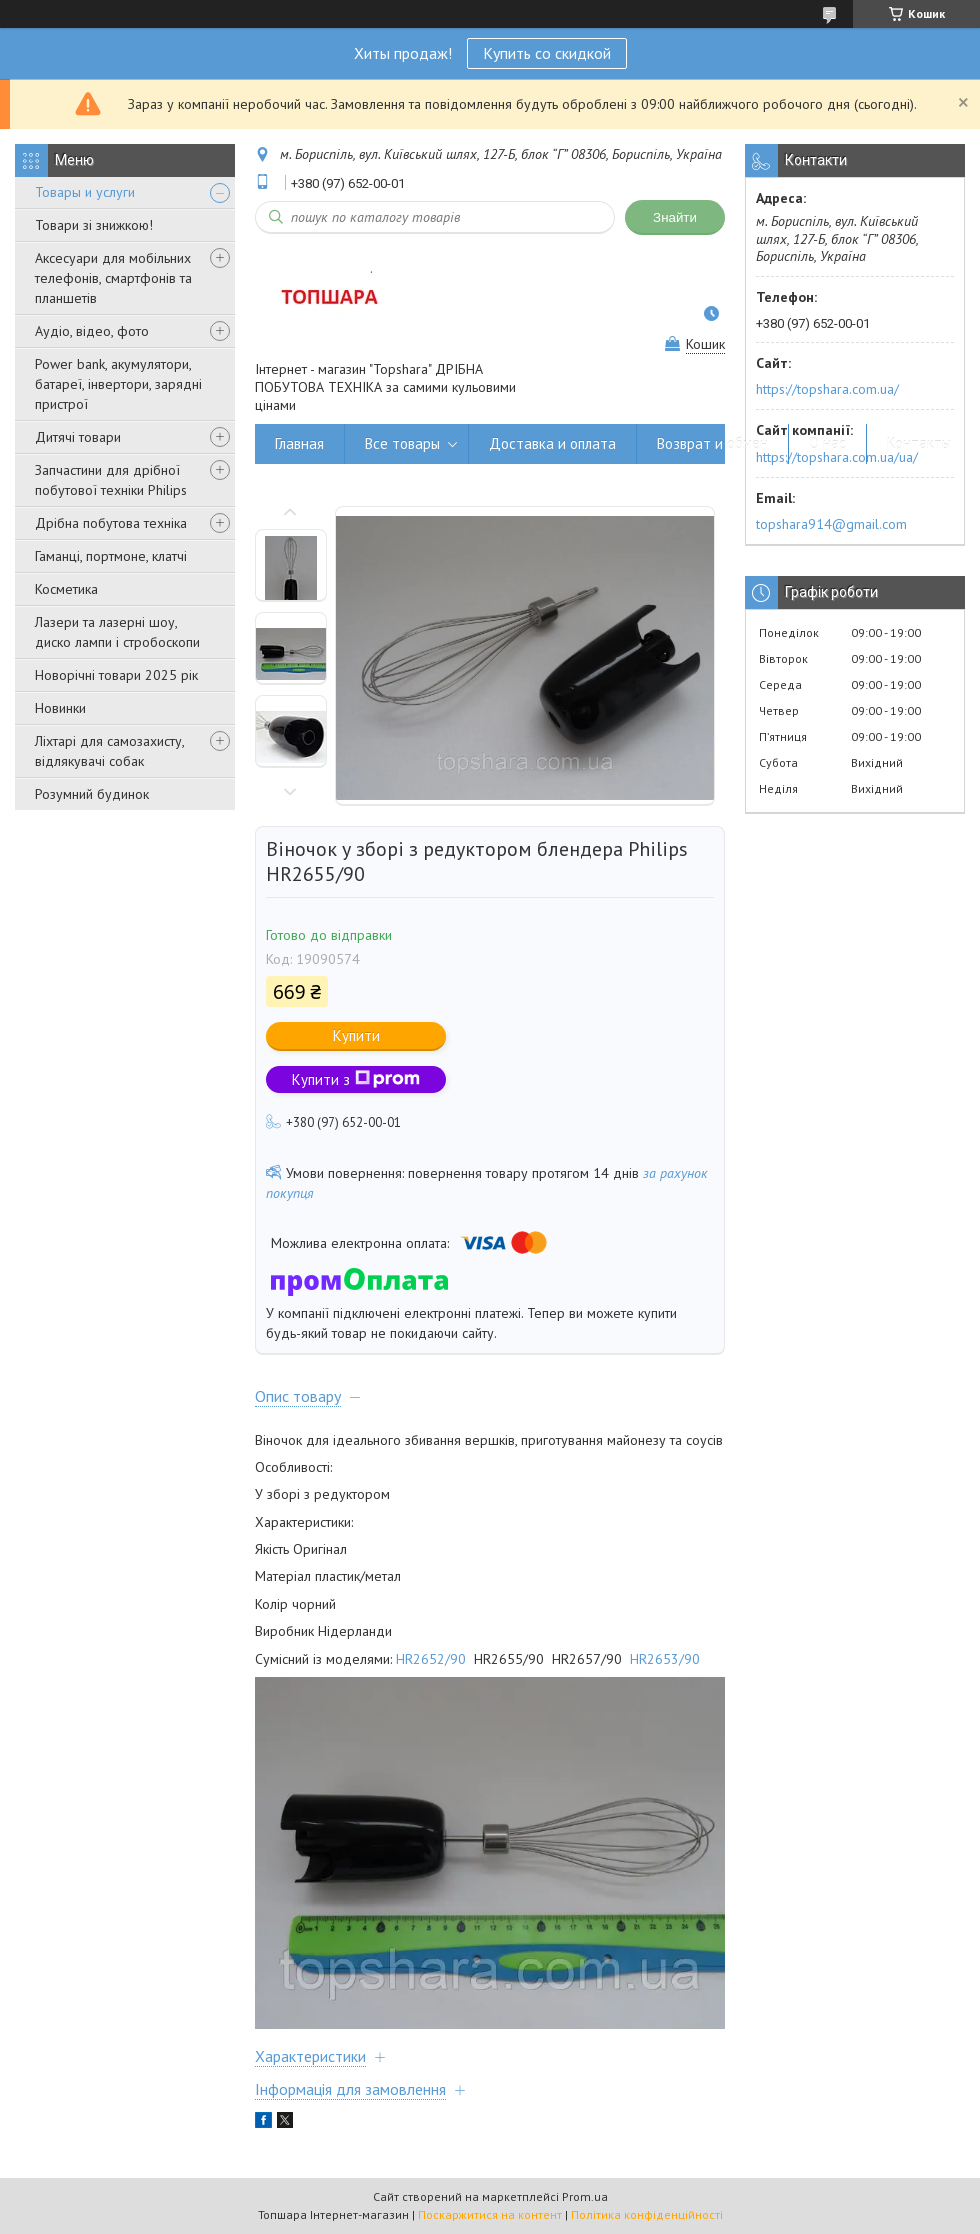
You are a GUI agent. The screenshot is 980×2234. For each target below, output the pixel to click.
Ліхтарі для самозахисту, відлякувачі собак (109, 751)
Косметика (66, 589)
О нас (827, 443)
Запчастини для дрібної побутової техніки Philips (111, 480)
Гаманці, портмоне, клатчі (111, 556)
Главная (299, 443)
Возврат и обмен (712, 443)
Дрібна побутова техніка (111, 523)
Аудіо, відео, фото (92, 331)
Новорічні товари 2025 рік (116, 675)
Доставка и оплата (552, 443)
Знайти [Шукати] (675, 217)
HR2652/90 (431, 1659)
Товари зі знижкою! (94, 225)
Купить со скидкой (547, 53)
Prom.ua (585, 2196)
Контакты (919, 443)
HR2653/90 (665, 1659)
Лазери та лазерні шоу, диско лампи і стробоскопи (117, 632)
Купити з (356, 1079)
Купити (356, 1035)
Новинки (60, 708)
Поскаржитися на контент (490, 2214)
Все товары (402, 443)
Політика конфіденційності (647, 2214)
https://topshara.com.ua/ (827, 389)
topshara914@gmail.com (831, 524)
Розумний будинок (92, 794)
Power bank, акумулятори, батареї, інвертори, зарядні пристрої (118, 384)
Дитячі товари (78, 437)
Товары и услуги (85, 192)
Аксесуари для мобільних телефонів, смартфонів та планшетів (113, 278)
